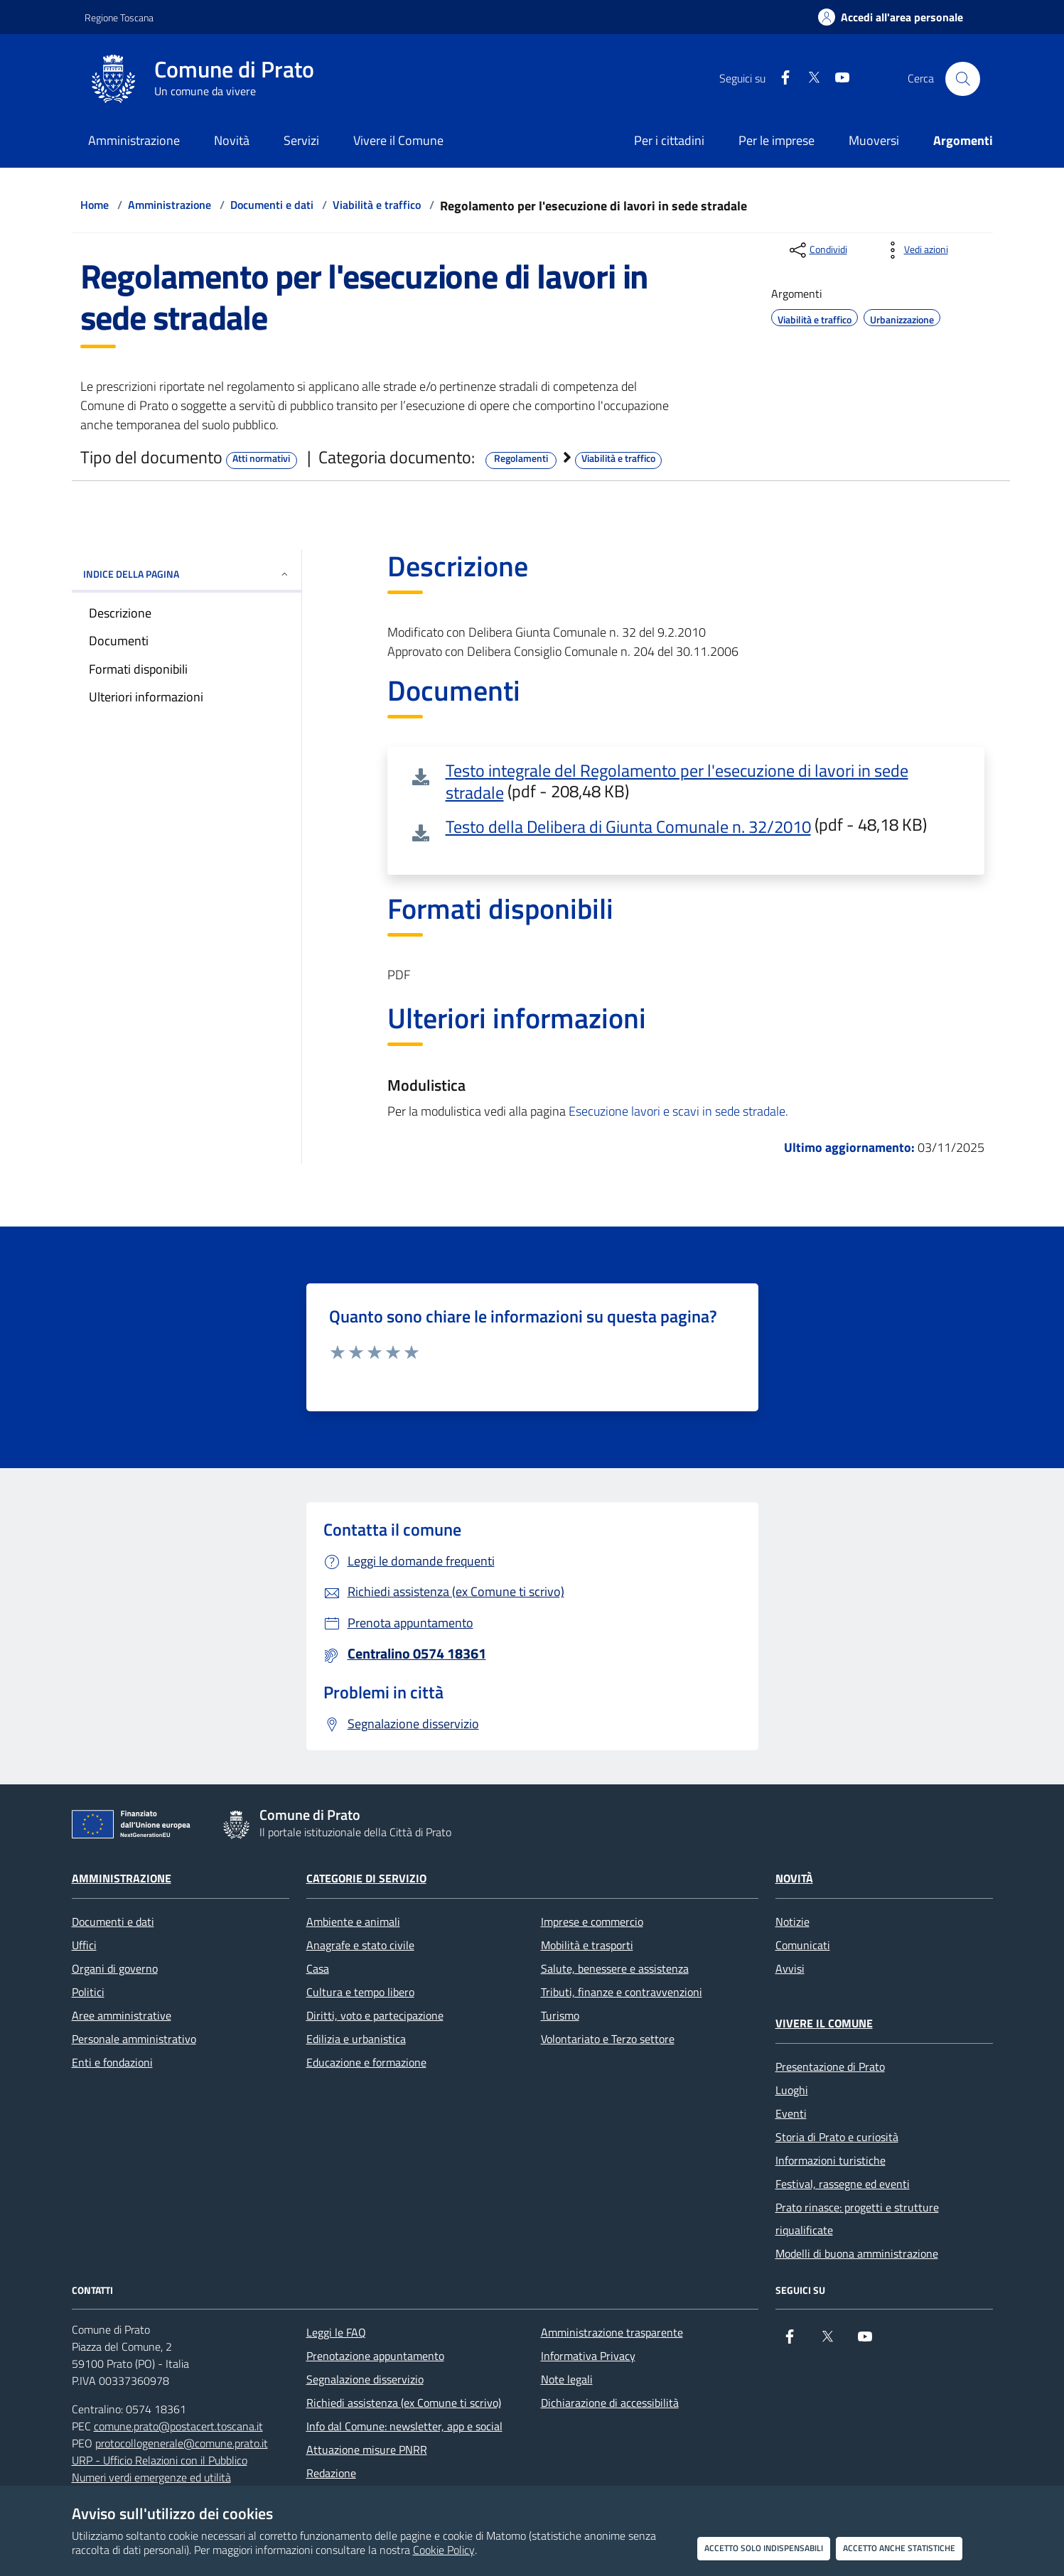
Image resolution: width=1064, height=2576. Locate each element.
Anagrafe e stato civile (360, 1944)
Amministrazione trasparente (612, 2332)
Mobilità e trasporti (587, 1944)
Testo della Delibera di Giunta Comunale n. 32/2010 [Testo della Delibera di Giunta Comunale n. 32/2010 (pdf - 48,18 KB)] (628, 826)
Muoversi (874, 140)
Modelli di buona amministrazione (856, 2253)
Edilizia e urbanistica (356, 2038)
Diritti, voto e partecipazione (375, 2015)
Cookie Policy (444, 2550)
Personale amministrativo (134, 2038)
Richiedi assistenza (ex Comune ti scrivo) (403, 2402)
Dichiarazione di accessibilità (610, 2402)
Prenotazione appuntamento (375, 2355)
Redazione (331, 2472)
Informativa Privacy (588, 2355)
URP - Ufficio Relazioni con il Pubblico (159, 2460)
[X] (808, 78)
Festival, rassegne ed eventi (842, 2183)
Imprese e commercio (592, 1921)
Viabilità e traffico (377, 204)
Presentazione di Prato (830, 2066)
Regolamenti (521, 458)
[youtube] (836, 78)
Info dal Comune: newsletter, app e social (404, 2426)
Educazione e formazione (366, 2062)
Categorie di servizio (366, 1878)
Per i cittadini (669, 140)
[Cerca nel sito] (962, 79)
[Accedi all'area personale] (890, 17)
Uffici (84, 1944)
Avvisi (790, 1968)
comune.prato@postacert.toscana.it (178, 2426)
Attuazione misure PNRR (366, 2449)
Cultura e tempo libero (360, 1991)
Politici (88, 1991)
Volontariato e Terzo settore (608, 2038)
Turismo (560, 2015)
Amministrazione (169, 204)
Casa (317, 1968)
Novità (794, 1878)
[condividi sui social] (817, 250)
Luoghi (791, 2089)
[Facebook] (779, 78)
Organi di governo (115, 1968)
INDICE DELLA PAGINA (186, 573)
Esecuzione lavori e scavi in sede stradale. (678, 1111)
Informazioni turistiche (830, 2160)
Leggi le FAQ (336, 2332)
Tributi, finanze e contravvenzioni (621, 1991)
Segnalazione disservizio (365, 2379)
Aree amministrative (121, 2015)
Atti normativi (261, 458)
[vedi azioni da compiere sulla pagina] (915, 250)
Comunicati (802, 1944)
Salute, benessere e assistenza (615, 1968)
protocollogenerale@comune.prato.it (181, 2443)
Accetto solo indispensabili (763, 2548)
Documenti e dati (271, 204)
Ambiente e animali (353, 1921)
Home (94, 204)
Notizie (792, 1921)
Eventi (791, 2113)
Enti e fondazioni (112, 2062)
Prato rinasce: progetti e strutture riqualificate (857, 2218)
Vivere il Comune (824, 2023)
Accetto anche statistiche (899, 2548)
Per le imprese (776, 140)
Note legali (567, 2379)
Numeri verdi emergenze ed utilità (151, 2477)
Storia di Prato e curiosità (836, 2136)
